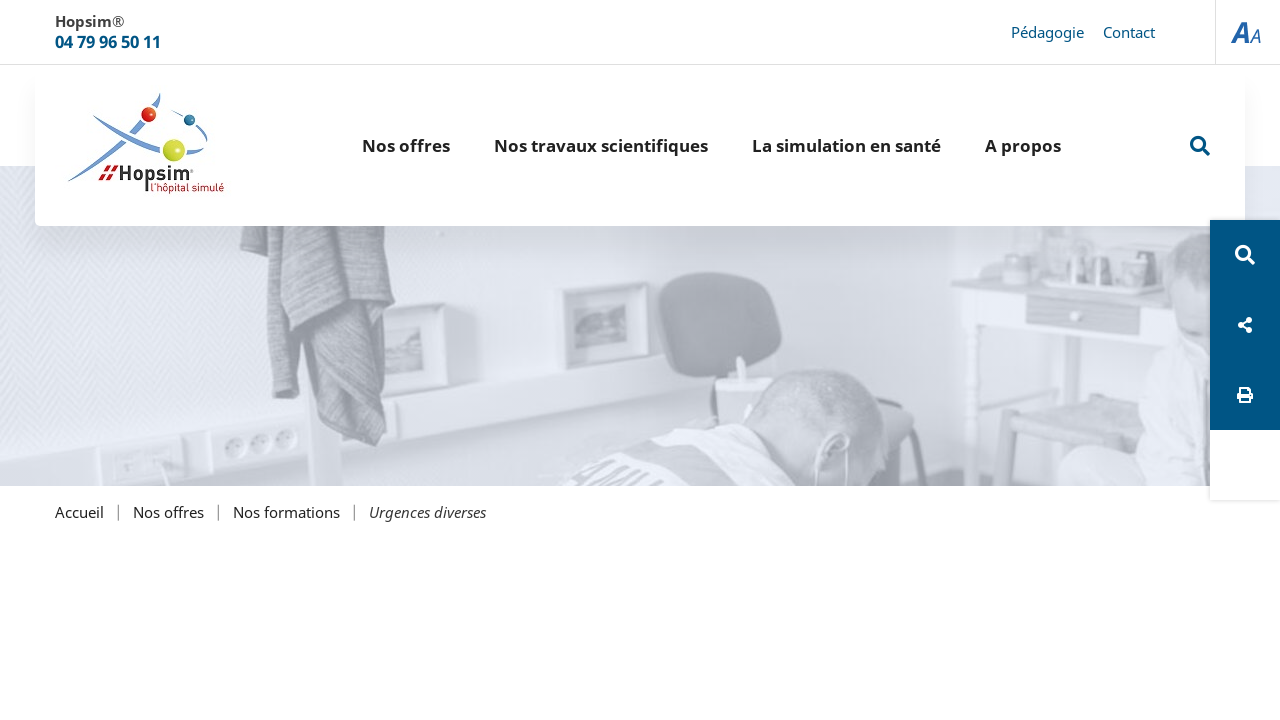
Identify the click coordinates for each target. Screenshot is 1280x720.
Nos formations (286, 512)
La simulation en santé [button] (846, 145)
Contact (1129, 32)
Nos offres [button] (406, 145)
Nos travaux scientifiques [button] (601, 145)
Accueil (79, 512)
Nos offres (168, 512)
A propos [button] (1023, 145)
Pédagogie (1047, 32)
